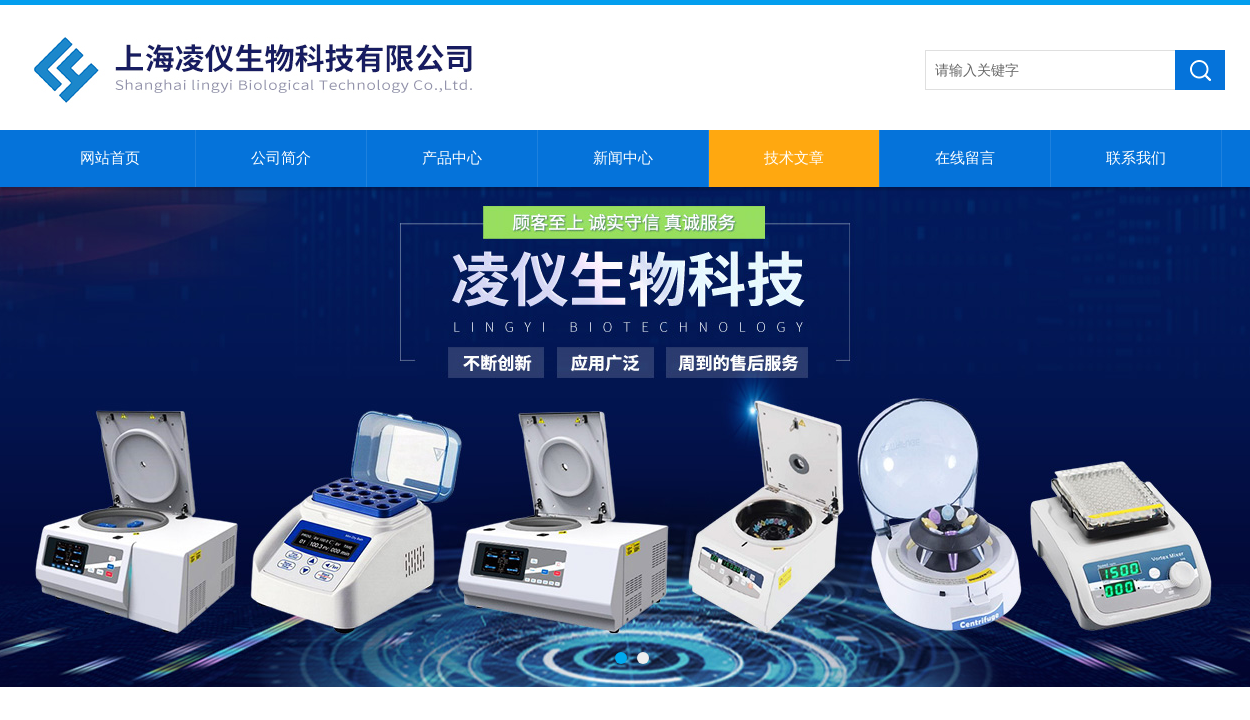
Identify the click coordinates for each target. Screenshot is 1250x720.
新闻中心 (623, 158)
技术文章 (794, 158)
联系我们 (1136, 158)
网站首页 (110, 158)
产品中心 (452, 158)
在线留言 (965, 158)
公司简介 (281, 158)
